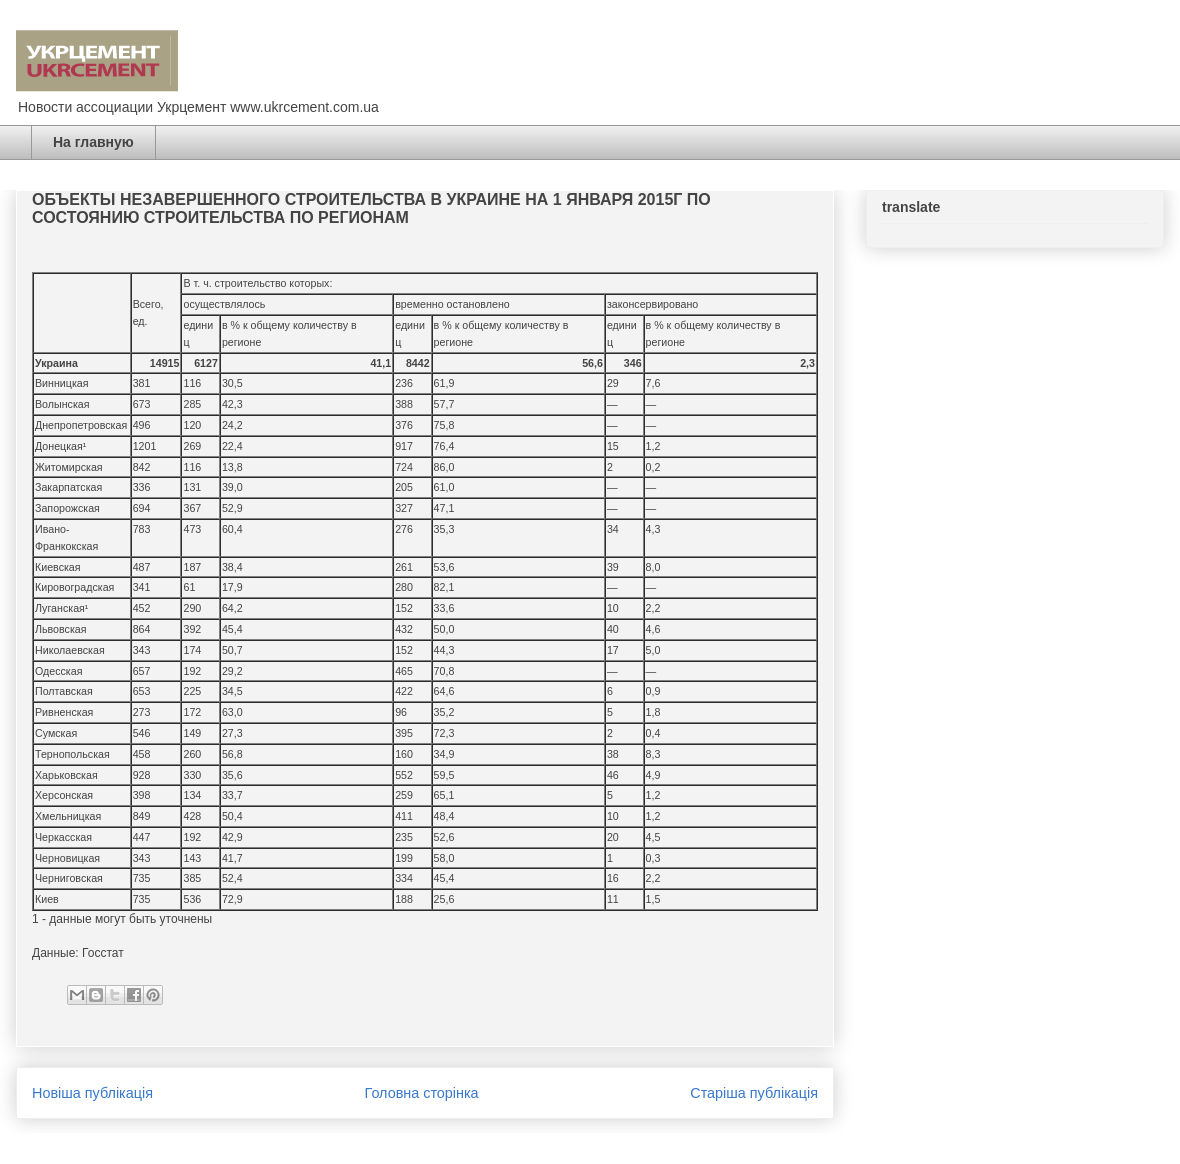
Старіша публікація (754, 1093)
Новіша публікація (92, 1093)
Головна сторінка (422, 1093)
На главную (93, 142)
